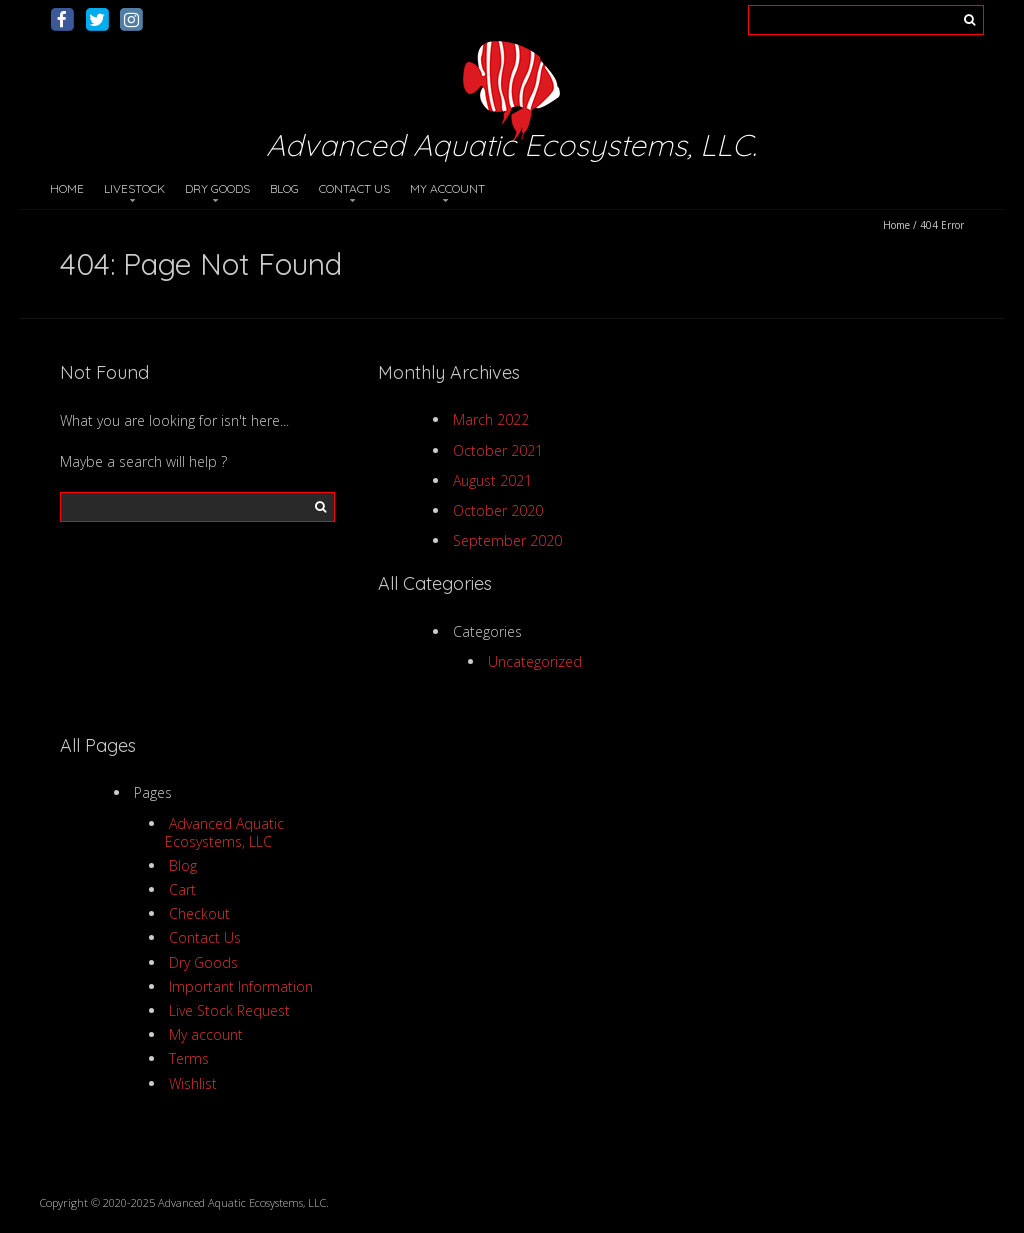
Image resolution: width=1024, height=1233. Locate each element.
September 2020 (507, 540)
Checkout (199, 913)
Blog (284, 188)
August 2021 (492, 480)
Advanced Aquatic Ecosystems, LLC (225, 832)
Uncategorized (535, 661)
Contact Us (354, 188)
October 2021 (498, 450)
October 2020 (498, 510)
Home (67, 188)
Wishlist (193, 1083)
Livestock (134, 188)
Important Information (241, 986)
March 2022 (491, 419)
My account (447, 188)
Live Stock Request (229, 1010)
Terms (189, 1058)
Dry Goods (217, 188)
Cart (182, 889)
